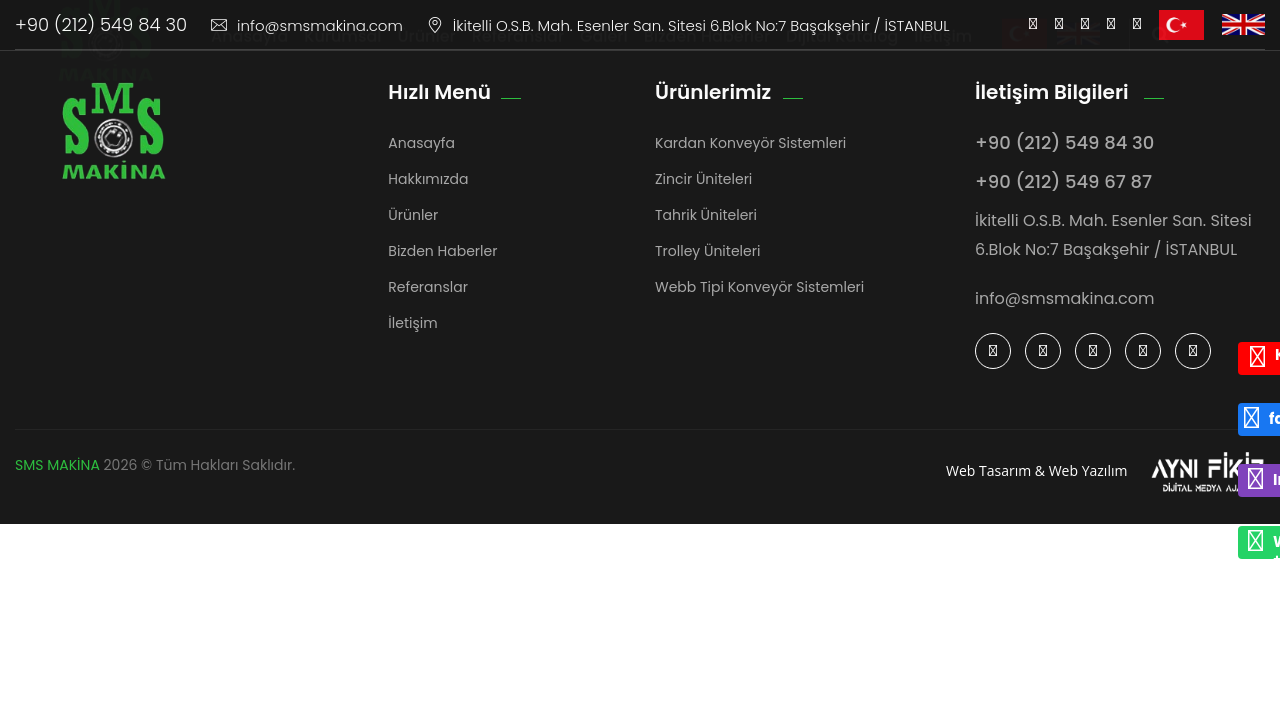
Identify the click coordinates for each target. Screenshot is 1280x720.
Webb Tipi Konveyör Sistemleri (759, 287)
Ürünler (427, 55)
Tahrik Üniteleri (706, 215)
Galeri (604, 55)
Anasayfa (249, 55)
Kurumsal (342, 55)
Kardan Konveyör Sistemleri (750, 143)
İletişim (943, 55)
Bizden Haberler (707, 55)
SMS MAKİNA (57, 465)
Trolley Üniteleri (707, 251)
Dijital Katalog (842, 55)
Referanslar (518, 55)
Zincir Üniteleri (703, 179)
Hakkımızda (428, 179)
